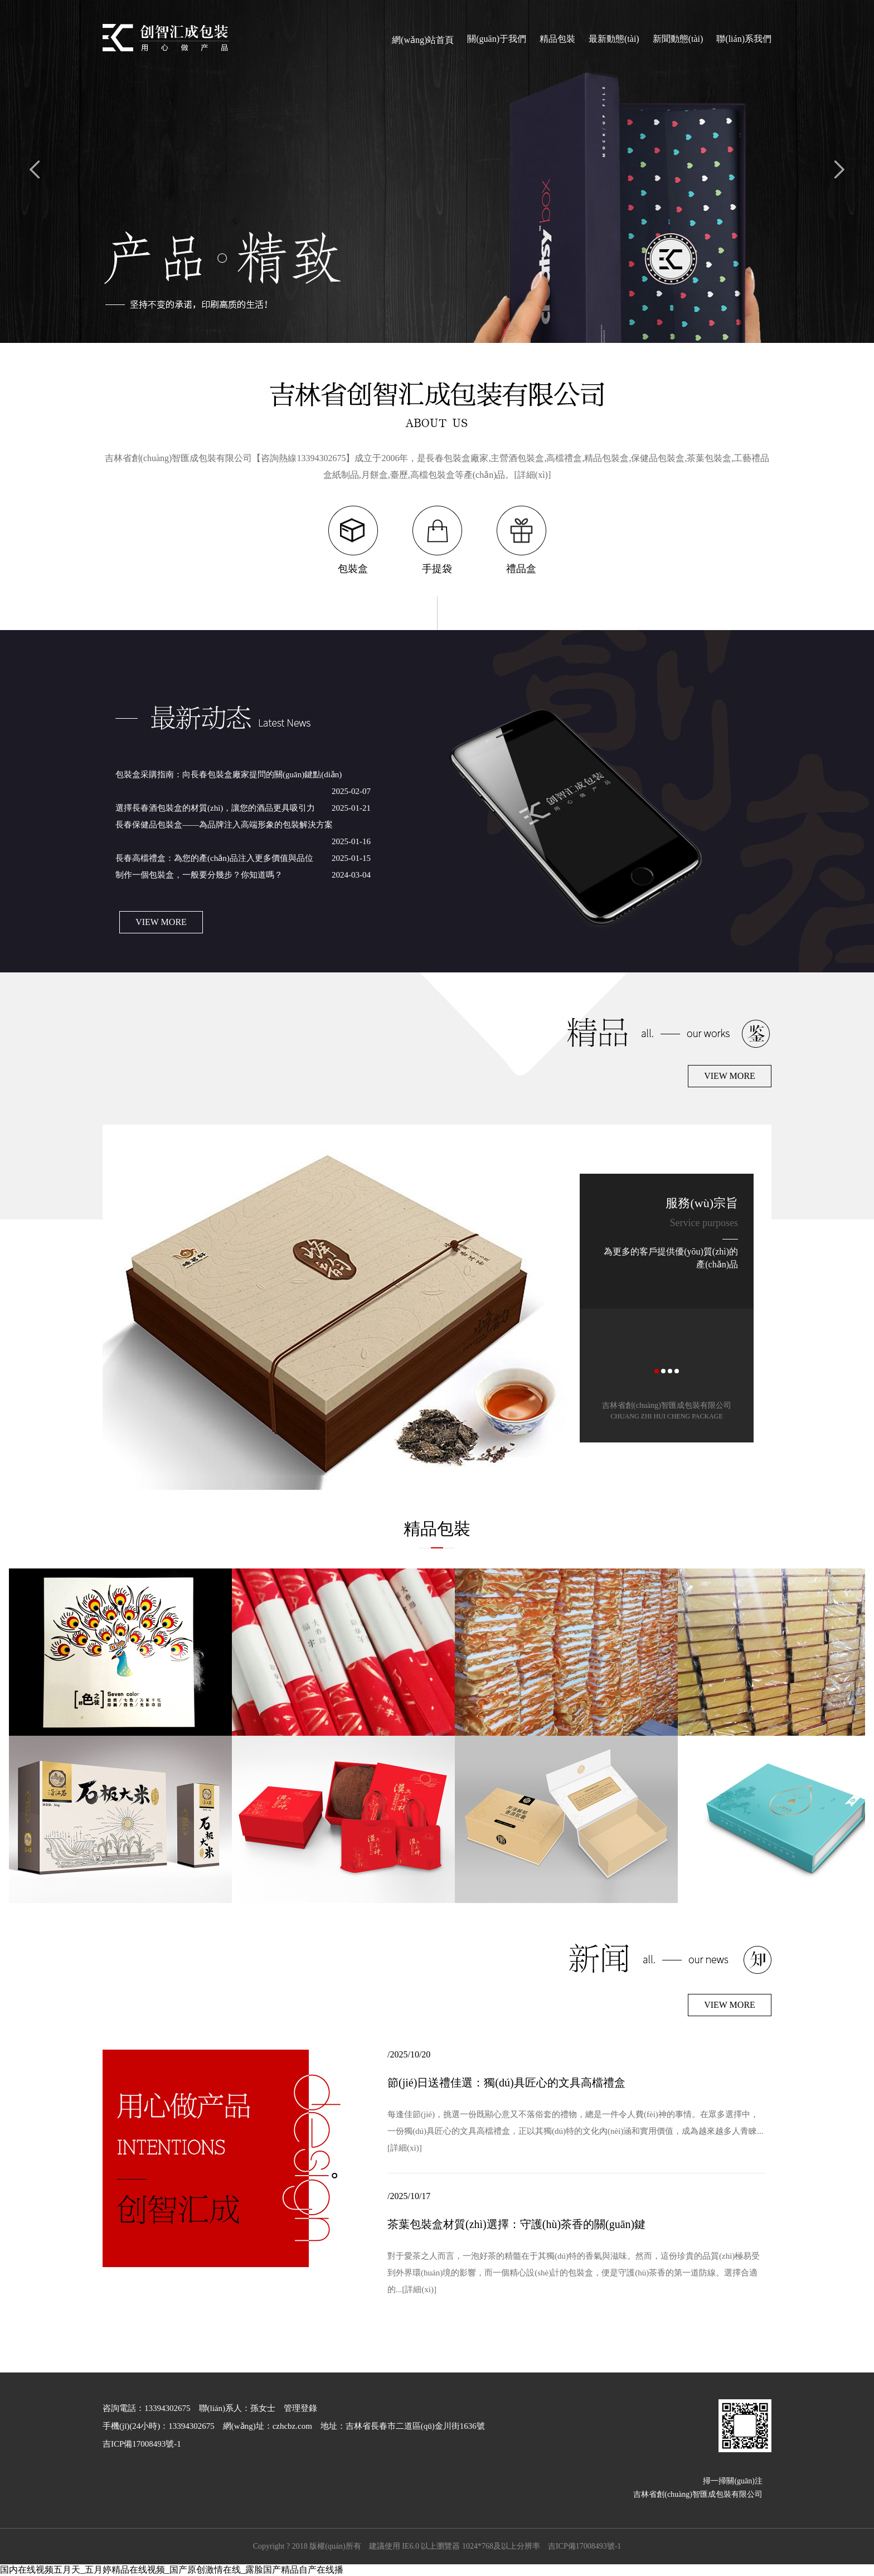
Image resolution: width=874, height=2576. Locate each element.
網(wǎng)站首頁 (423, 40)
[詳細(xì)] (532, 475)
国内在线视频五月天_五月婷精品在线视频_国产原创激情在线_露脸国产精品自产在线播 (171, 2569)
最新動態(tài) (614, 38)
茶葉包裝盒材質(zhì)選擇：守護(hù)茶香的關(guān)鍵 (516, 2224)
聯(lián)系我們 (743, 38)
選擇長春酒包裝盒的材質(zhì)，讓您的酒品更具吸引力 (215, 807)
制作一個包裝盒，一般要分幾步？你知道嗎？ (199, 874)
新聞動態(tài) (678, 38)
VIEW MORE (161, 922)
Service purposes (704, 1222)
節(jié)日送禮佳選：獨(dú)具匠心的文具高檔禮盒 (506, 2082)
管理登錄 (300, 2408)
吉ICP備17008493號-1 (584, 2546)
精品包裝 (557, 38)
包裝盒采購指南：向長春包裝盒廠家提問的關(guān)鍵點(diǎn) (228, 774)
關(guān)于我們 (496, 38)
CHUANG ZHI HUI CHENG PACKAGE (666, 1416)
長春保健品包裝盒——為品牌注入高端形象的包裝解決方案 (224, 824)
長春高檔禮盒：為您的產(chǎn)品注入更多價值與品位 (214, 858)
